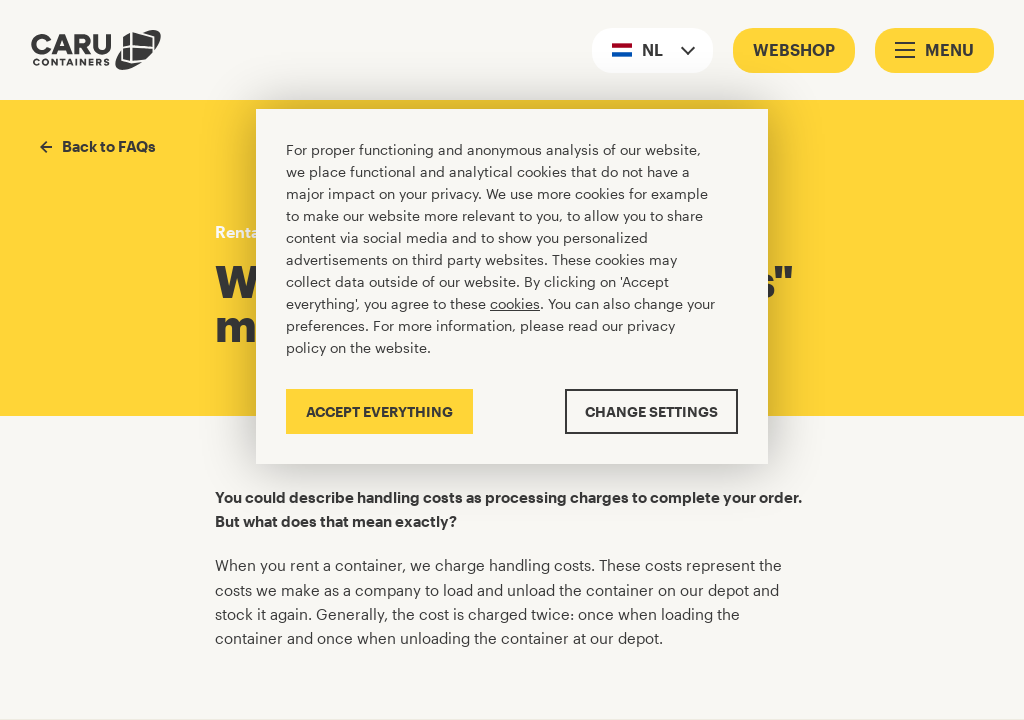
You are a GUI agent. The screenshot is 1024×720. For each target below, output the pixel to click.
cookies (515, 303)
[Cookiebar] (512, 286)
